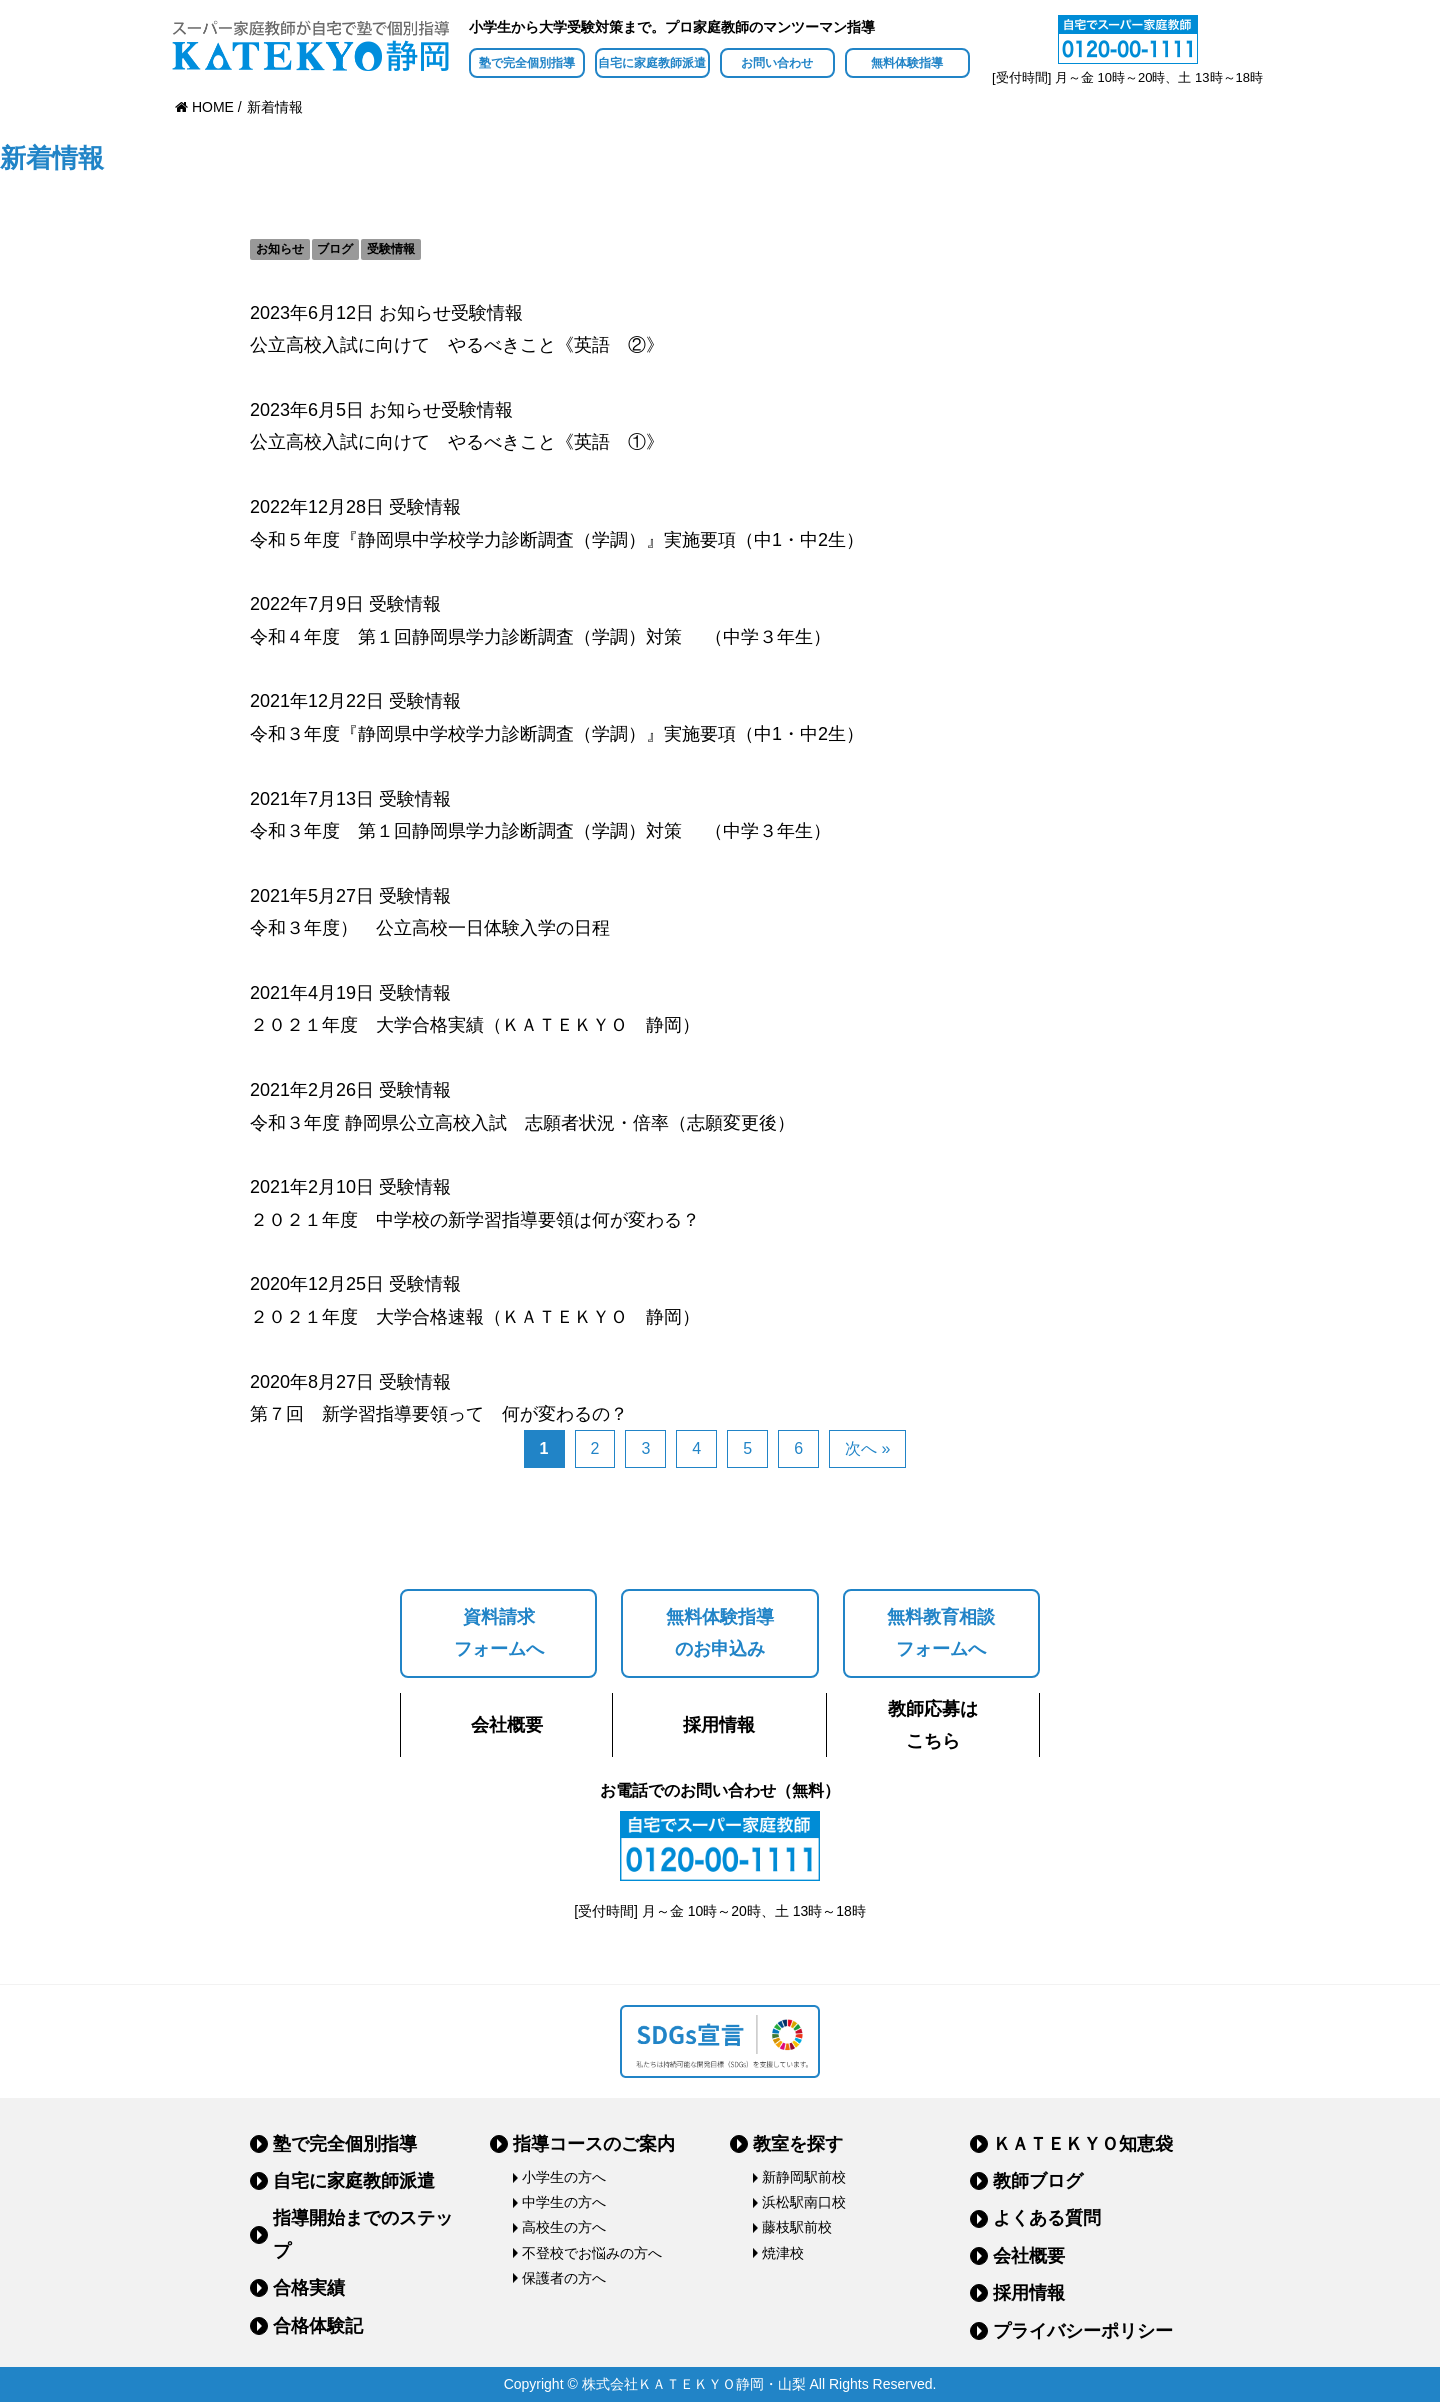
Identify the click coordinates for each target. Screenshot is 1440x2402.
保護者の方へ (564, 2278)
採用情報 (719, 1725)
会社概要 (507, 1725)
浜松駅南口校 (804, 2202)
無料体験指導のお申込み (720, 1633)
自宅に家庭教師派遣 (652, 63)
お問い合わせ (777, 63)
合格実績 (309, 2288)
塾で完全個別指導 (527, 63)
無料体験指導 (907, 63)
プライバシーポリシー (1083, 2331)
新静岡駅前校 (804, 2177)
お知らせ (280, 249)
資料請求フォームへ (499, 1633)
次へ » (867, 1448)
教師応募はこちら (933, 1725)
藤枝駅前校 (797, 2227)
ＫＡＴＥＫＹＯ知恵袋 (1083, 2144)
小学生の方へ (564, 2177)
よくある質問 (1047, 2218)
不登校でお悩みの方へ (592, 2253)
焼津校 (783, 2253)
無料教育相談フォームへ (941, 1633)
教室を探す (798, 2144)
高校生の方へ (564, 2227)
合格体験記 (318, 2326)
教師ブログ (1038, 2181)
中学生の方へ (564, 2202)
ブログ (335, 249)
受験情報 (391, 249)
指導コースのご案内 (594, 2144)
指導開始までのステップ (363, 2234)
